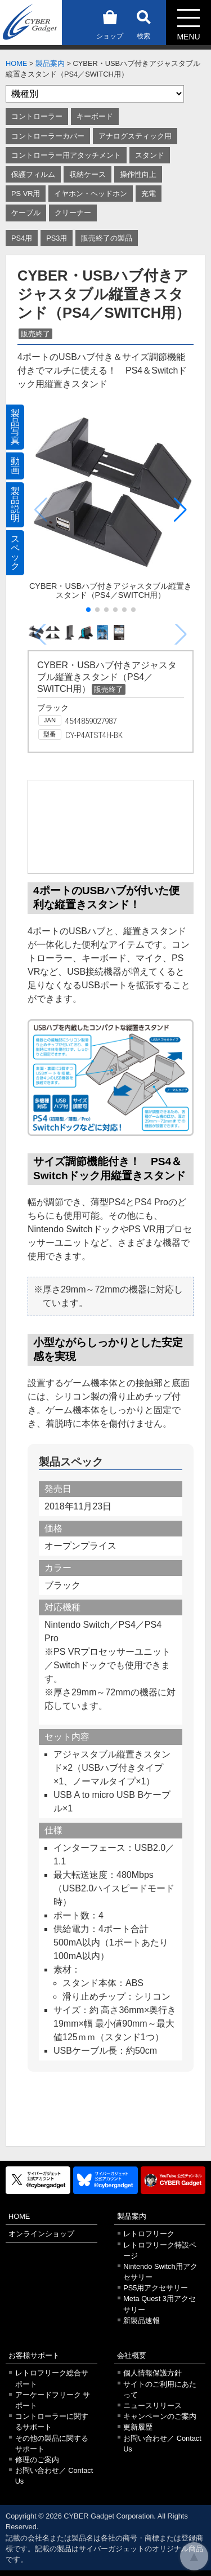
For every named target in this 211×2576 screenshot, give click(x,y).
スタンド (149, 155)
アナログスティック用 (135, 136)
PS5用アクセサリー (155, 2288)
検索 (143, 23)
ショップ (109, 23)
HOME (16, 63)
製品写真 (15, 426)
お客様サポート (34, 2355)
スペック (15, 552)
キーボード (95, 116)
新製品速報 (141, 2320)
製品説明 (15, 504)
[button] (180, 510)
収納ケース (87, 174)
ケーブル (26, 212)
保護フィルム (33, 174)
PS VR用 (25, 193)
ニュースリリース (152, 2405)
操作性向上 (138, 174)
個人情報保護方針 (152, 2373)
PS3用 (56, 238)
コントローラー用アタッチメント (66, 155)
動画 (15, 465)
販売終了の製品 (106, 238)
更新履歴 (137, 2427)
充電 (148, 193)
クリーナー (73, 212)
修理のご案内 (37, 2459)
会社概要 (131, 2355)
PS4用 (21, 238)
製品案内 (50, 63)
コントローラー (36, 116)
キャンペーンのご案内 (159, 2416)
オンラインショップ (41, 2233)
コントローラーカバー (47, 136)
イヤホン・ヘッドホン (90, 193)
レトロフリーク (148, 2233)
